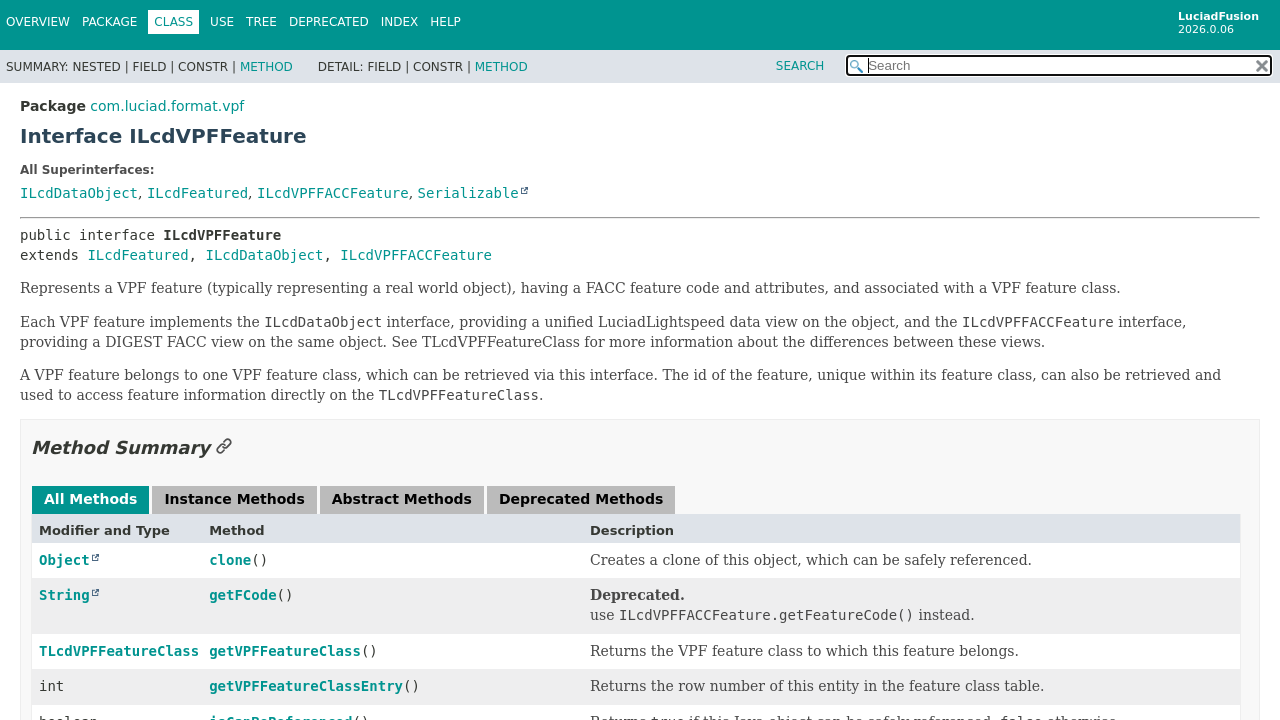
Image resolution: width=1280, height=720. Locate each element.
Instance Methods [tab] (234, 499)
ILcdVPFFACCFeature (333, 193)
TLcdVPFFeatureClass (119, 651)
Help (445, 22)
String (64, 595)
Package (109, 22)
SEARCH (800, 66)
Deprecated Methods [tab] (581, 499)
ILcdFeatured (197, 193)
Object (64, 560)
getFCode (242, 595)
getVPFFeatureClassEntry (306, 686)
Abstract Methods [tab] (402, 499)
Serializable (468, 193)
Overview (38, 22)
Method (266, 67)
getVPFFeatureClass (285, 651)
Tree (261, 22)
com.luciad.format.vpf (167, 106)
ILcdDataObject (79, 193)
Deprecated (329, 22)
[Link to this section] (224, 447)
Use (222, 22)
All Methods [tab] (90, 499)
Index (400, 22)
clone (230, 560)
